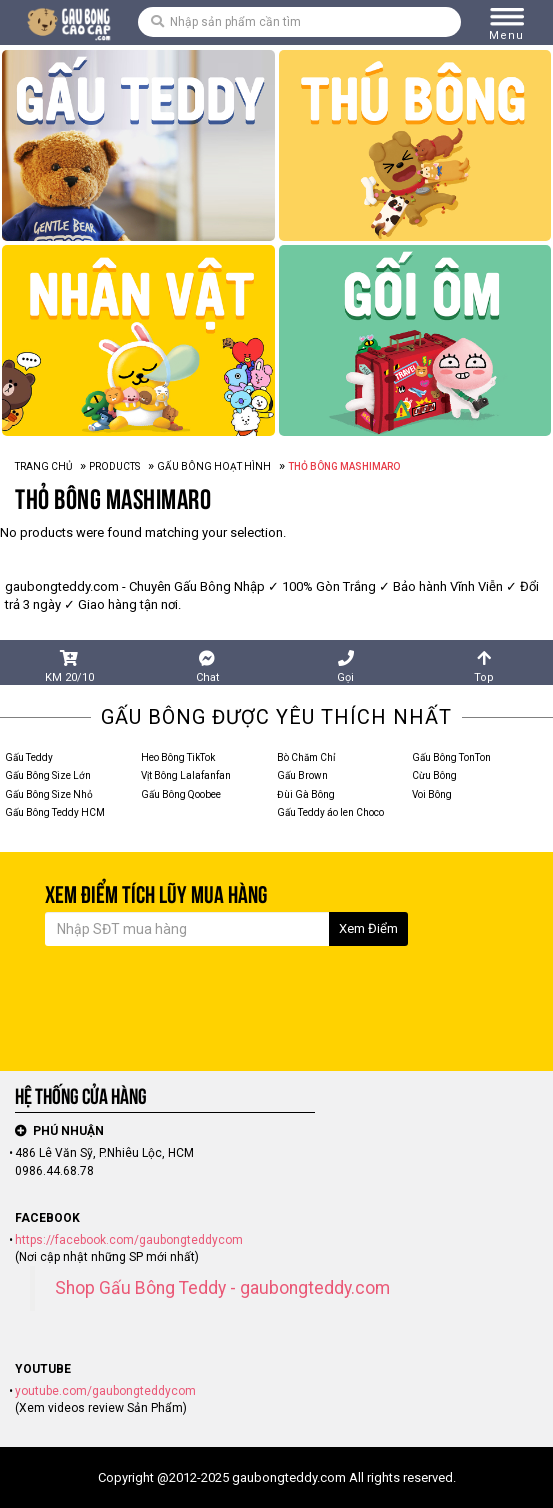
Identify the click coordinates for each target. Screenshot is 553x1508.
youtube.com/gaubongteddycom (105, 1391)
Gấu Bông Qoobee (181, 794)
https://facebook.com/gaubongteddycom (129, 1240)
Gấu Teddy (29, 757)
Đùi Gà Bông (306, 794)
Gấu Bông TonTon (451, 757)
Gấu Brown (302, 775)
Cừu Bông (434, 775)
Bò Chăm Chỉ (306, 757)
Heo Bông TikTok (178, 757)
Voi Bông (432, 794)
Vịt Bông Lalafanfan (186, 775)
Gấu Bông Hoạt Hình (214, 466)
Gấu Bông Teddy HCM (55, 812)
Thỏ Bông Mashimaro (113, 499)
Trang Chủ (43, 466)
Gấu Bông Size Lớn (48, 775)
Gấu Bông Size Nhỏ (49, 794)
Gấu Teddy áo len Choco (330, 812)
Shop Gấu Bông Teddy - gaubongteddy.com (222, 1288)
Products (114, 466)
